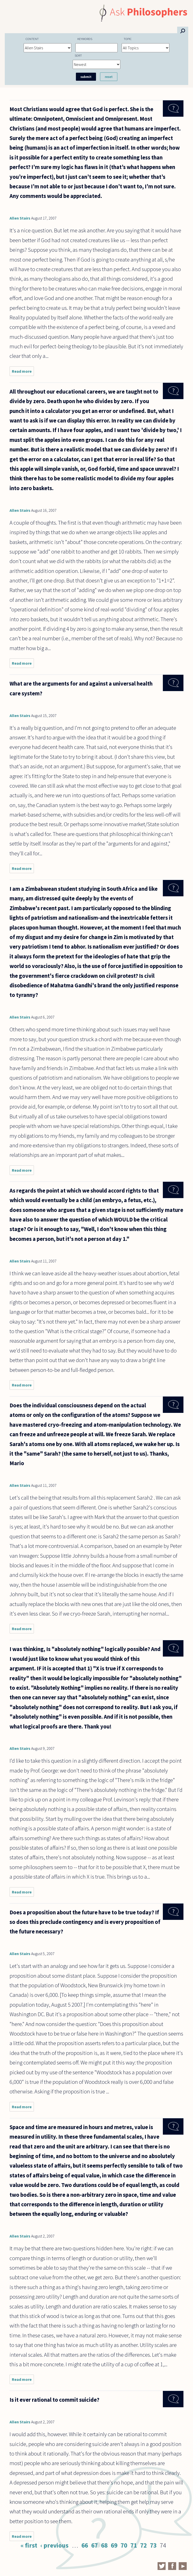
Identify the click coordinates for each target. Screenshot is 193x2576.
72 (143, 2545)
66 (84, 2545)
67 (94, 2545)
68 (104, 2545)
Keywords (84, 39)
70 (124, 2545)
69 (114, 2545)
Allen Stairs (20, 218)
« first (29, 2545)
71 (133, 2545)
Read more (23, 372)
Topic (128, 39)
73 (153, 2545)
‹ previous (54, 2545)
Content (32, 39)
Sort (78, 55)
